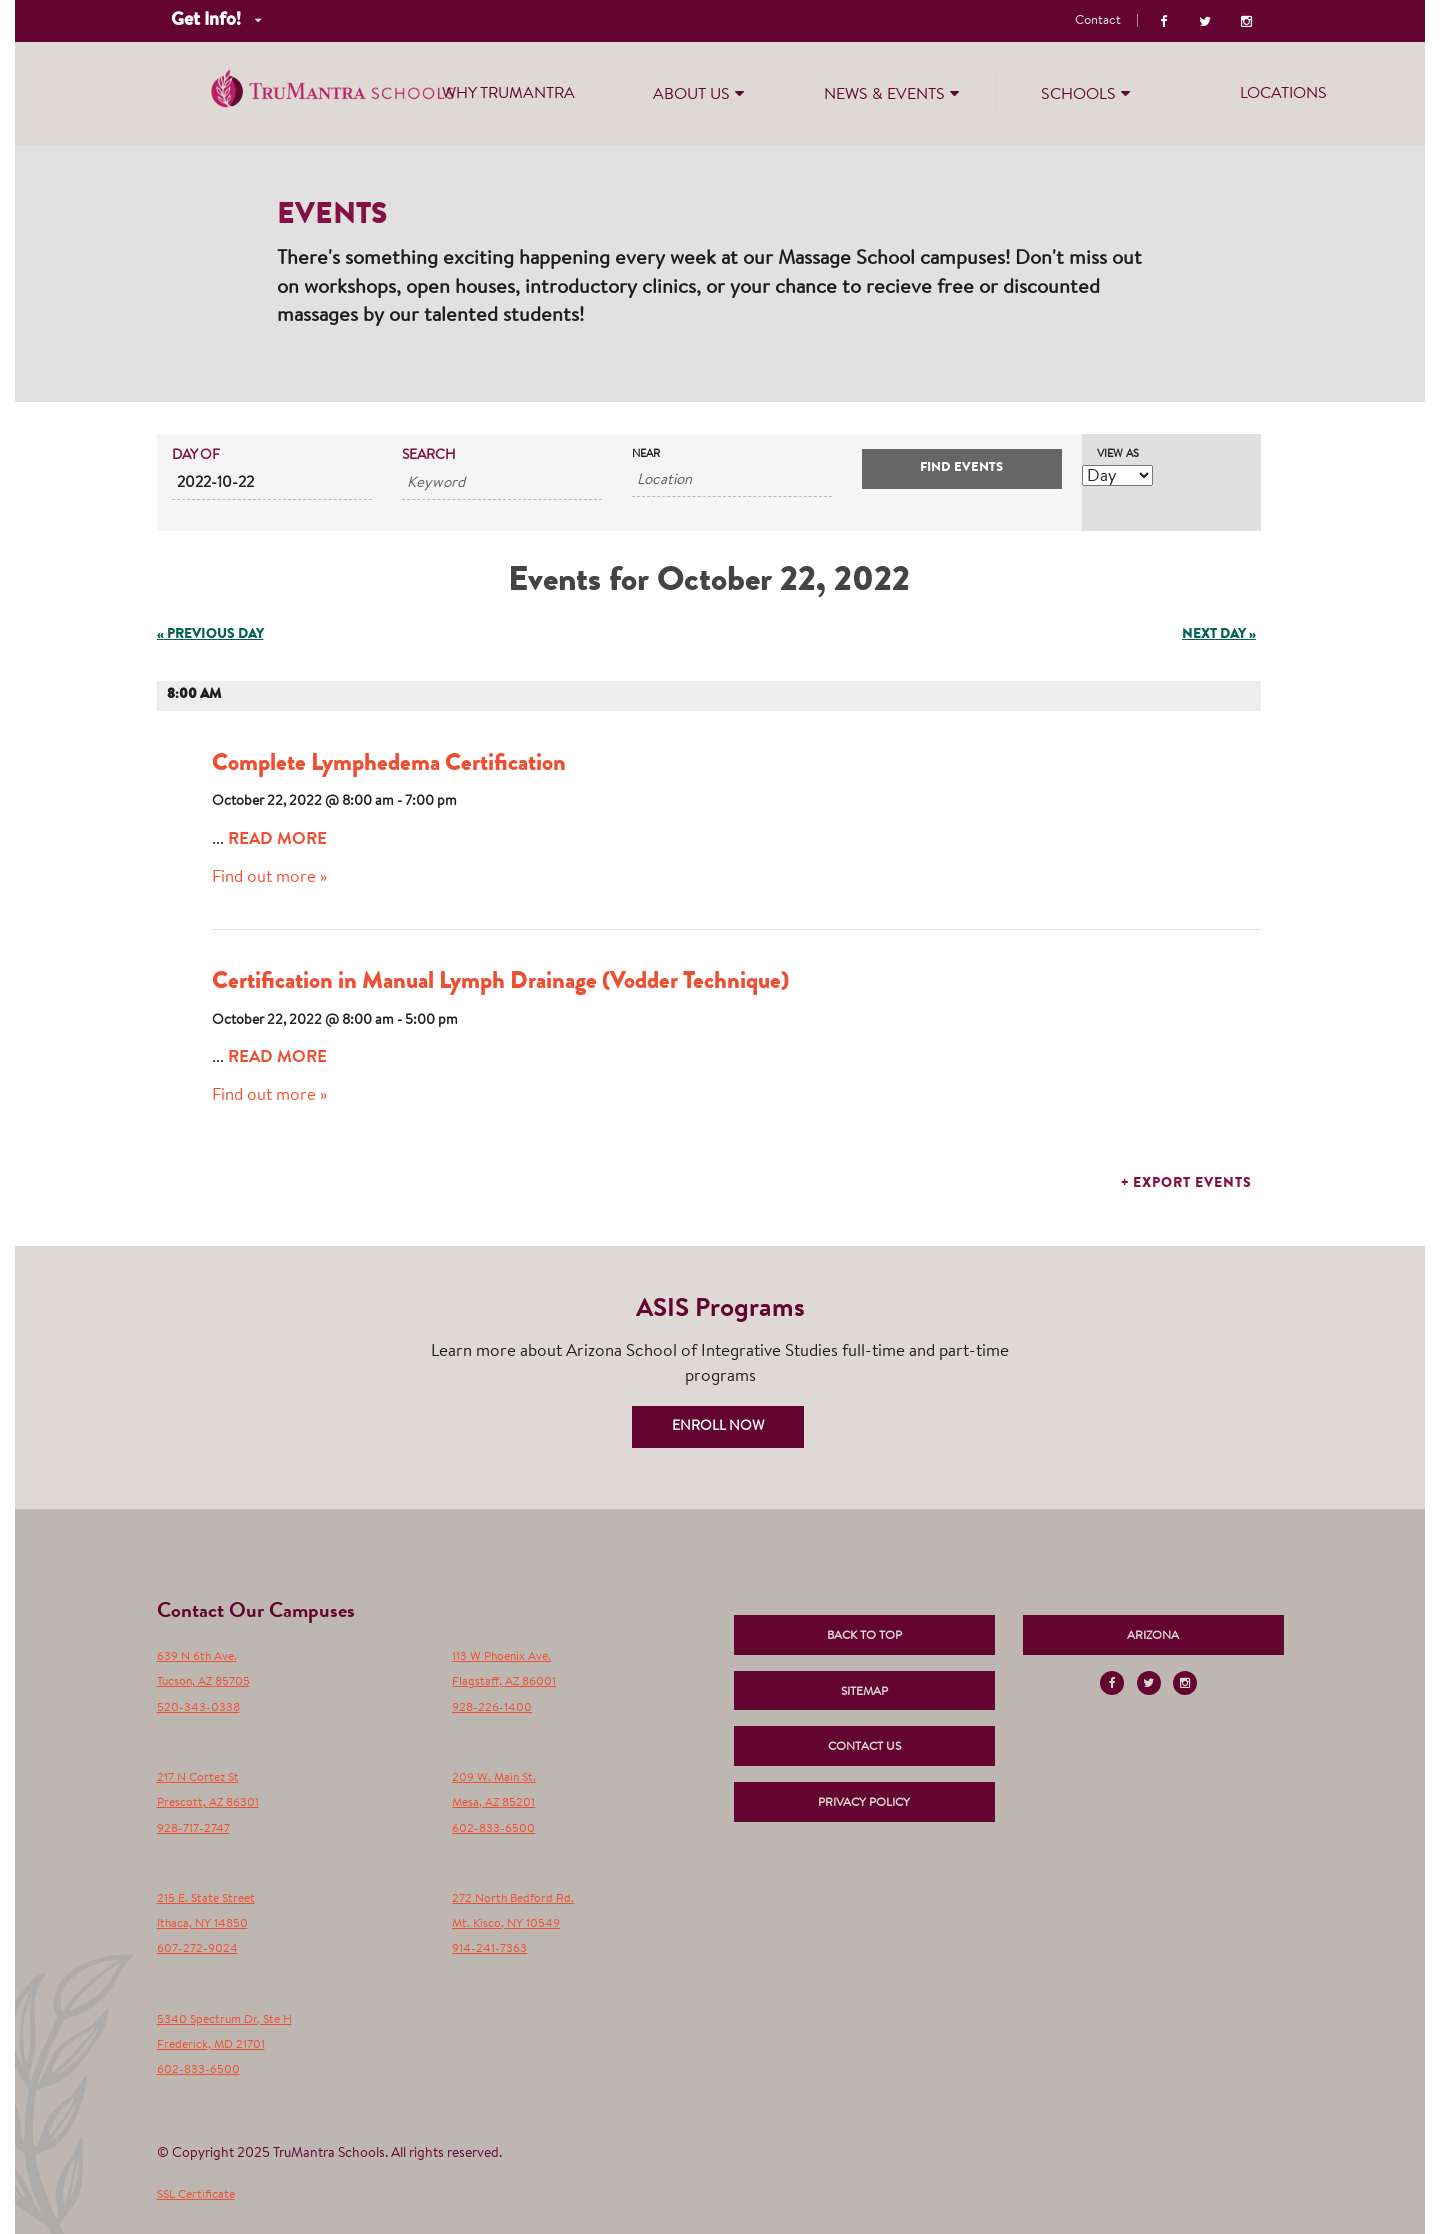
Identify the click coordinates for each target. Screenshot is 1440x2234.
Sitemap (864, 1692)
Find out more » (269, 877)
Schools (1088, 93)
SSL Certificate (196, 2195)
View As (1118, 454)
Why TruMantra (508, 94)
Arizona (1153, 1636)
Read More (277, 840)
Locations (1283, 94)
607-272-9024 (197, 1949)
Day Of (196, 456)
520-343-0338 (198, 1708)
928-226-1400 (492, 1708)
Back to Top (864, 1636)
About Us (701, 93)
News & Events (894, 93)
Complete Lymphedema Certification (389, 765)
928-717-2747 (193, 1829)
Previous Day (210, 635)
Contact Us (864, 1747)
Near (646, 454)
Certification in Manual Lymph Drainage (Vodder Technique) (500, 983)
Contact (1098, 20)
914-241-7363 (489, 1949)
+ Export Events (1186, 1184)
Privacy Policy (864, 1803)
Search (429, 456)
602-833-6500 (493, 1829)
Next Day (1219, 635)
